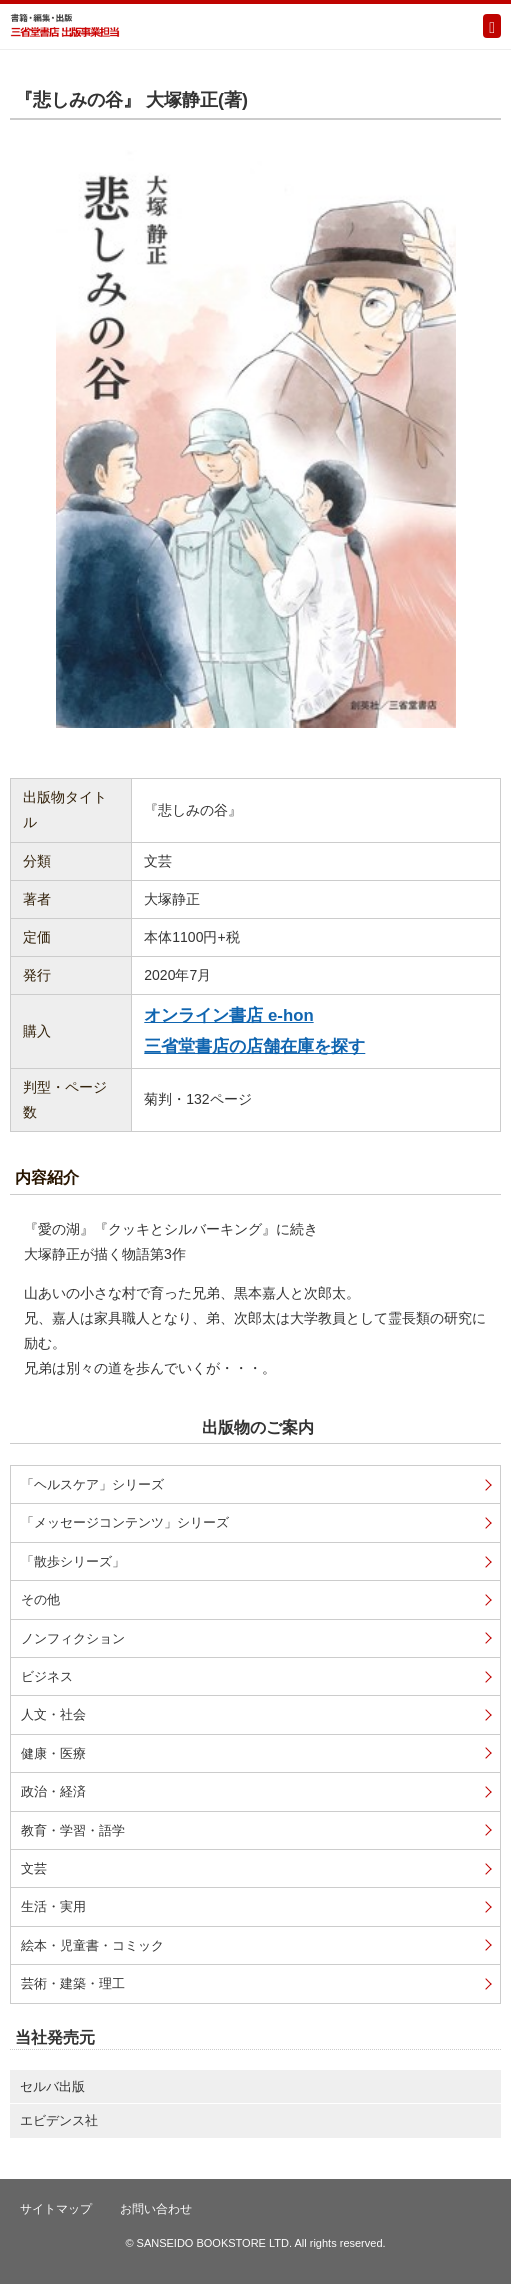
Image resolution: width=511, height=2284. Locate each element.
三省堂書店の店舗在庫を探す (254, 1046)
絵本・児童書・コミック (92, 1945)
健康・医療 (53, 1753)
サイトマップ (56, 2209)
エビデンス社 (59, 2120)
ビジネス (47, 1676)
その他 (40, 1599)
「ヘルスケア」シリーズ (92, 1484)
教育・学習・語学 (73, 1830)
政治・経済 (53, 1791)
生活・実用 (53, 1906)
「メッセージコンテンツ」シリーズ (125, 1522)
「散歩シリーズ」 (73, 1561)
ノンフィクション (73, 1638)
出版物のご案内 (258, 1427)
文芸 (34, 1868)
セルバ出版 (52, 2086)
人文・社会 (53, 1714)
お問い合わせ (156, 2209)
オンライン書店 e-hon (228, 1015)
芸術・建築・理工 (73, 1983)
